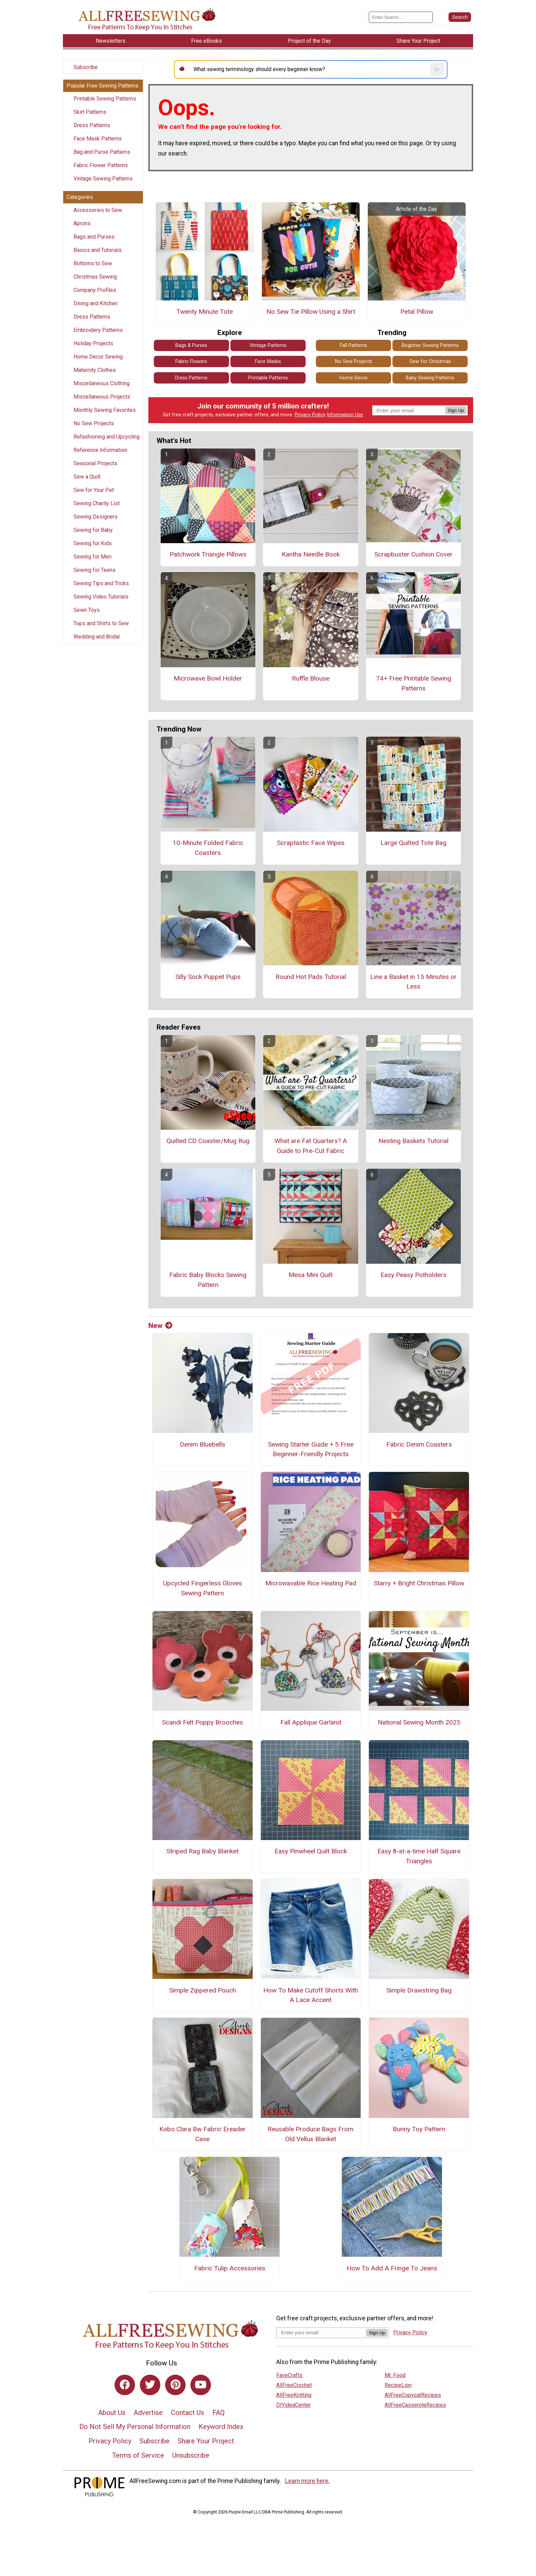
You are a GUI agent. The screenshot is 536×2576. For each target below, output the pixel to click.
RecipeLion (398, 2385)
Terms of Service (138, 2455)
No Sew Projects (93, 423)
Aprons (82, 223)
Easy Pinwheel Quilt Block (310, 1851)
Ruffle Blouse (311, 678)
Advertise (148, 2413)
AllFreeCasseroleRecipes (415, 2405)
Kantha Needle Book (311, 554)
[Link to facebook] (125, 2385)
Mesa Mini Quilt (311, 1275)
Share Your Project (206, 2441)
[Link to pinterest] (175, 2385)
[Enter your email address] (321, 2332)
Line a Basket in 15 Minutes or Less (413, 982)
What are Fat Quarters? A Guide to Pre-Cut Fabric (310, 1146)
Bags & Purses (191, 345)
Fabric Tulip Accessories (229, 2268)
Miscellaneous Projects (101, 396)
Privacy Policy (310, 415)
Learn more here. (307, 2481)
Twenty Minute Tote (204, 312)
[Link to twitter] (150, 2385)
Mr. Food (395, 2375)
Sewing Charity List (96, 503)
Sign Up (456, 410)
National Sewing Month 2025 (419, 1722)
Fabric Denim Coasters (419, 1444)
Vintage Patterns (268, 345)
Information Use (345, 415)
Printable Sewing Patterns (104, 98)
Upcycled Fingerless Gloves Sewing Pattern (202, 1588)
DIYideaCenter (293, 2405)
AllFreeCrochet (294, 2385)
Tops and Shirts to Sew (101, 623)
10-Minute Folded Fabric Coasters (208, 848)
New (160, 1325)
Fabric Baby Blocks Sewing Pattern (207, 1280)
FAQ (218, 2413)
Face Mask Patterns (97, 138)
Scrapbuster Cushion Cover (413, 554)
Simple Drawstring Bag (419, 1990)
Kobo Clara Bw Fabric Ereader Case (202, 2134)
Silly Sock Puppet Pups (208, 977)
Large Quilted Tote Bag (413, 843)
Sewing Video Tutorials (101, 596)
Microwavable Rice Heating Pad (310, 1583)
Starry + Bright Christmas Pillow (419, 1583)
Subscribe (85, 67)
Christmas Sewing (95, 276)
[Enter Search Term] (401, 17)
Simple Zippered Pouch (202, 1990)
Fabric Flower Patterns (100, 165)
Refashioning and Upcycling (106, 436)
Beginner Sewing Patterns (430, 345)
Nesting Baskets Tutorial (413, 1141)
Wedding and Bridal (96, 636)
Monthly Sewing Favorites (104, 410)
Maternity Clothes (94, 370)
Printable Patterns (268, 378)
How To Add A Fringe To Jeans (392, 2268)
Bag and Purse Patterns (101, 152)
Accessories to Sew (97, 210)
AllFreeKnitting (293, 2395)
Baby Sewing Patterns (430, 378)
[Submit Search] (459, 17)
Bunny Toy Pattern (419, 2129)
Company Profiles (94, 290)
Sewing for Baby (93, 530)
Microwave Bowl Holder (208, 678)
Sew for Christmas (430, 361)
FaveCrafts (289, 2375)
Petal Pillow (416, 312)
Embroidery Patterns (98, 330)
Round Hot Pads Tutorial (311, 977)
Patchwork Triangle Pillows (208, 554)
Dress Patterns (91, 125)
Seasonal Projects (95, 463)
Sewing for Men (92, 556)
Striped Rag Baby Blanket (202, 1851)
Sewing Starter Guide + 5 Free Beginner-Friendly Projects (310, 1449)
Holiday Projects (93, 343)
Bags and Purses (94, 236)
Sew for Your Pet (93, 490)
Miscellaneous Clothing (101, 383)
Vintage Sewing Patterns (103, 178)
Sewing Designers (95, 516)
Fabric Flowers (191, 361)
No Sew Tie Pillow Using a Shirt (310, 312)
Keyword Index (221, 2427)
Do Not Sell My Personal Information (134, 2427)
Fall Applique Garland (310, 1722)
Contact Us (187, 2413)
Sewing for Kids (92, 543)
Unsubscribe (190, 2455)
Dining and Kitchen (95, 303)
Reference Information (100, 450)
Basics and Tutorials (97, 250)
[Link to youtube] (200, 2385)
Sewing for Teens (94, 570)
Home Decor (353, 378)
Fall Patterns (353, 345)
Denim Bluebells (202, 1444)
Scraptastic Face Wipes (311, 843)
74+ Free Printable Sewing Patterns (413, 683)
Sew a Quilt (86, 476)
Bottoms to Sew (92, 263)
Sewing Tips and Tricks (101, 583)
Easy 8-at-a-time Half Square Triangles (418, 1856)
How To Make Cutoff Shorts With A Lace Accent (310, 1995)
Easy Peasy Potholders (413, 1275)
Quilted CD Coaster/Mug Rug (208, 1141)
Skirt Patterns (89, 112)
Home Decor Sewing (98, 356)
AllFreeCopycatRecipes (413, 2395)
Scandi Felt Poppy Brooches (202, 1722)
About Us (111, 2413)
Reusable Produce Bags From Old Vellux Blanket (310, 2134)
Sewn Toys (86, 610)
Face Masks (268, 361)
